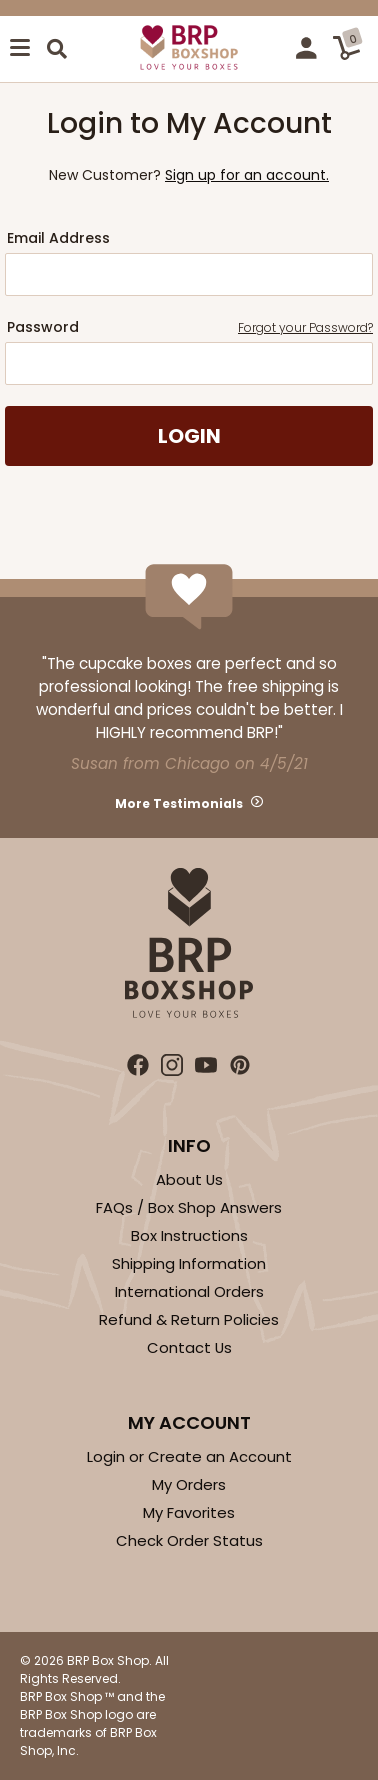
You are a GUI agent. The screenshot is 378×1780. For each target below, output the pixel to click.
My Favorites (189, 1512)
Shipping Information (189, 1263)
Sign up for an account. (247, 175)
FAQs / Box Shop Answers (189, 1207)
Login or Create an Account (189, 1456)
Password (190, 327)
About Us (189, 1179)
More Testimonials (179, 803)
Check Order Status (189, 1540)
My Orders (189, 1484)
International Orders (189, 1291)
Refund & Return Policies (189, 1319)
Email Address (58, 238)
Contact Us (189, 1347)
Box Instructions (189, 1235)
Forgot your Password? (305, 327)
